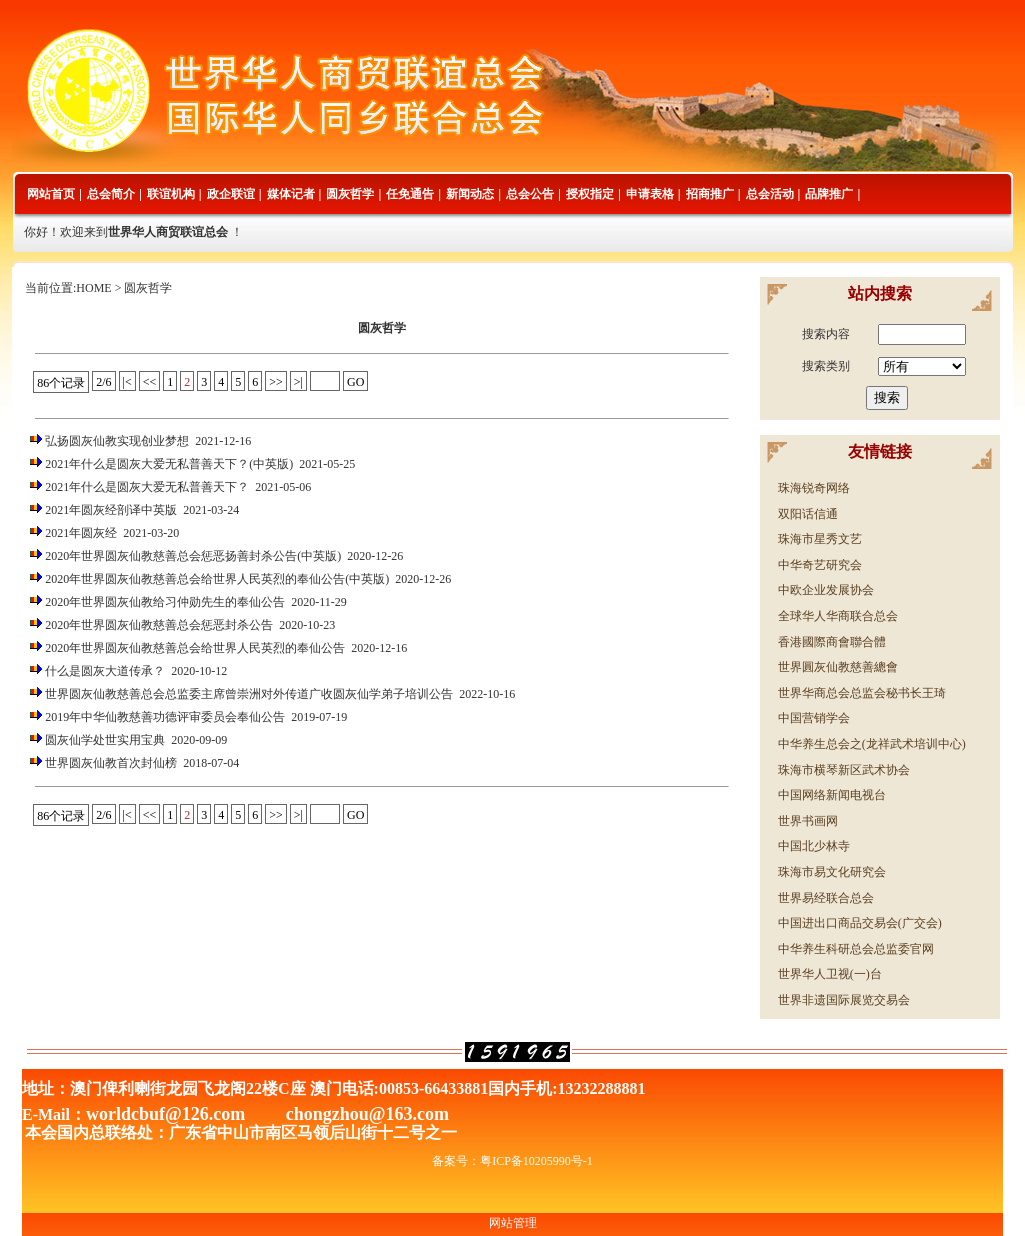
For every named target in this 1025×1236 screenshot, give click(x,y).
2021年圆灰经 (81, 533)
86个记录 (61, 383)
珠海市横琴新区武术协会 (844, 770)
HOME (93, 288)
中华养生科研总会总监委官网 (856, 949)
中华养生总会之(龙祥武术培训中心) (872, 744)
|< (127, 382)
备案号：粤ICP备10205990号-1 (512, 1161)
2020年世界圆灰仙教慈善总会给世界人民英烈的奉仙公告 (195, 648)
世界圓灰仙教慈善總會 (838, 667)
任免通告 (410, 194)
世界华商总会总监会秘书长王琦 (862, 693)
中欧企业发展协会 (826, 590)
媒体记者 (291, 194)
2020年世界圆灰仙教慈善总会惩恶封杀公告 (159, 625)
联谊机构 (171, 194)
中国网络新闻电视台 (832, 795)
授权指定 (590, 194)
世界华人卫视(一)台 (830, 974)
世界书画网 (808, 821)
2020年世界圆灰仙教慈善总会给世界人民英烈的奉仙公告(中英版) (217, 579)
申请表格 (650, 194)
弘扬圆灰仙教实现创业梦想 (117, 441)
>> (276, 382)
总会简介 (111, 194)
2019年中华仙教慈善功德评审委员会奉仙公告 (165, 717)
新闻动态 (470, 194)
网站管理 (513, 1223)
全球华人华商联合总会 (838, 616)
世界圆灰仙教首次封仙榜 (111, 763)
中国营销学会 (814, 718)
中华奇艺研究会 (820, 565)
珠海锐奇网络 (814, 488)
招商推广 (710, 194)
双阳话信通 (808, 514)
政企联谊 (231, 194)
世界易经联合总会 (826, 898)
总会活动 (770, 194)
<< (150, 382)
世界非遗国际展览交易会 (844, 1000)
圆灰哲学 (350, 194)
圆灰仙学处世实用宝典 (105, 740)
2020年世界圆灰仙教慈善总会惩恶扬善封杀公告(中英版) (193, 556)
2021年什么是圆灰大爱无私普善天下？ (147, 487)
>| (298, 382)
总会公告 (530, 194)
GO (355, 382)
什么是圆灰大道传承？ (105, 671)
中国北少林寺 (814, 846)
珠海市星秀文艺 (820, 539)
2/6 (103, 382)
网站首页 (51, 194)
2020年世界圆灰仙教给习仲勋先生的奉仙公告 (165, 602)
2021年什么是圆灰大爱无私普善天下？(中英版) (169, 464)
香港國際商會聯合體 (832, 642)
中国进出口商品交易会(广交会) (860, 923)
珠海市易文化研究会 (832, 872)
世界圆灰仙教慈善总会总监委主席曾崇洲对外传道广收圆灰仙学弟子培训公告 (249, 694)
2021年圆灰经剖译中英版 (111, 510)
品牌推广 (829, 194)
